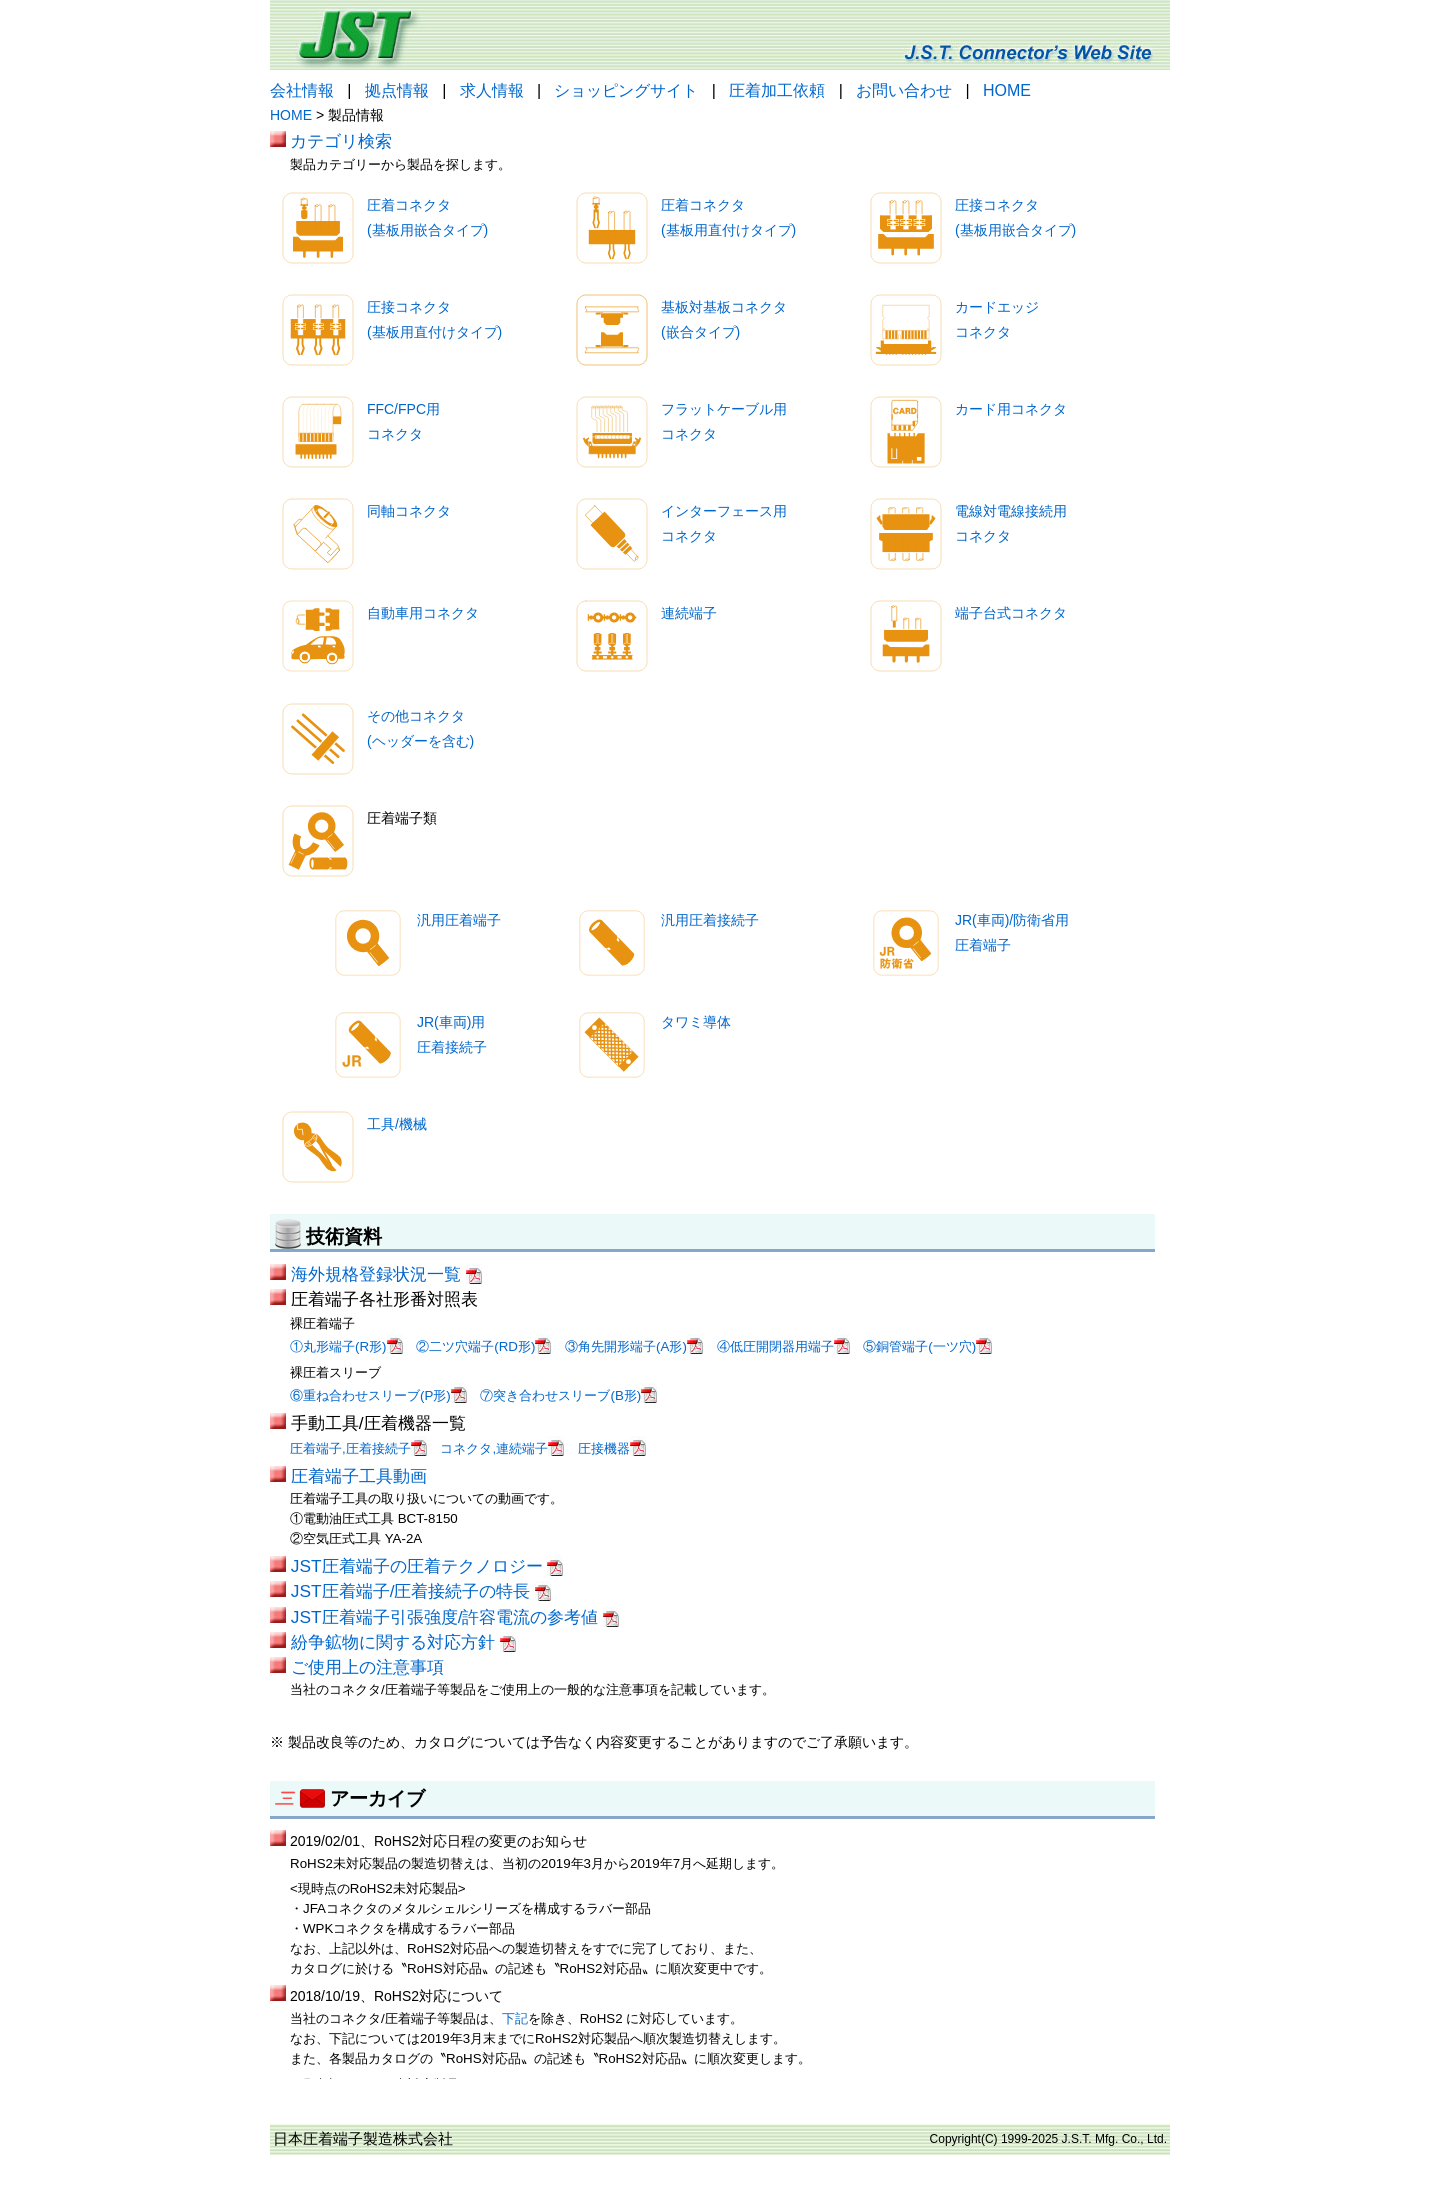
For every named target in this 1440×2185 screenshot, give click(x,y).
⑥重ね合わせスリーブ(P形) (378, 1395)
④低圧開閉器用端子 (783, 1346)
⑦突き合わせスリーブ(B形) (568, 1395)
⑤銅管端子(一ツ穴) (927, 1346)
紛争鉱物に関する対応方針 (403, 1642)
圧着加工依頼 (777, 90)
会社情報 (302, 90)
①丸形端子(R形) (346, 1346)
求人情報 (492, 90)
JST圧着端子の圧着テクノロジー (427, 1566)
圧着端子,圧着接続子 (358, 1448)
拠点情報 (397, 90)
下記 (515, 2018)
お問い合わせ (904, 90)
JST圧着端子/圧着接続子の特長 (421, 1591)
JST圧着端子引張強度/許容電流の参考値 (455, 1617)
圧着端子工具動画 (359, 1476)
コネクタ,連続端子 (502, 1448)
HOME (1007, 90)
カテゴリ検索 (341, 141)
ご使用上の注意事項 (367, 1667)
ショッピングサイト (626, 90)
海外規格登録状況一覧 (386, 1274)
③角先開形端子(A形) (634, 1346)
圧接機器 (612, 1448)
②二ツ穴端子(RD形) (483, 1346)
